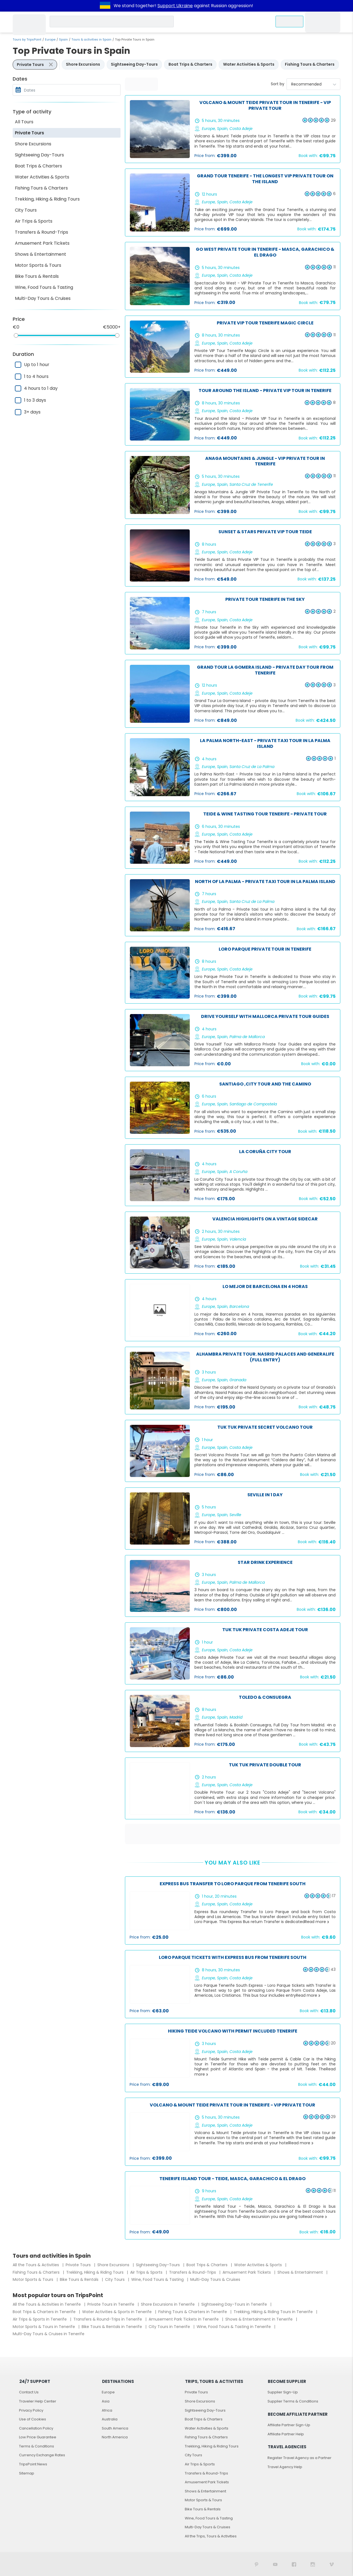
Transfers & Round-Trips (41, 232)
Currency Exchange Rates (42, 2455)
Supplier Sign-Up (283, 2392)
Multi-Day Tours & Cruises (43, 298)
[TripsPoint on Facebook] (294, 2564)
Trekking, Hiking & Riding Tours (47, 199)
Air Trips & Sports (33, 221)
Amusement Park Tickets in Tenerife (184, 2319)
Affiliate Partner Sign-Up (289, 2425)
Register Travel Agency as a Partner (299, 2457)
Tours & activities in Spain (91, 39)
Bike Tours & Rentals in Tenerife (112, 2326)
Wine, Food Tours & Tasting (44, 287)
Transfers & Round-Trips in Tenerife (108, 2319)
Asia (105, 2401)
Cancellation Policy (36, 2428)
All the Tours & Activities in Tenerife (47, 2304)
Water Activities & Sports (42, 177)
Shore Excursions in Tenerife (168, 2304)
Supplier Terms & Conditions (293, 2401)
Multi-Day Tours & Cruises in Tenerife (48, 2334)
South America (115, 2428)
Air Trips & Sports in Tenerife (40, 2319)
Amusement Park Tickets (42, 243)
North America (115, 2437)
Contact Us (29, 2392)
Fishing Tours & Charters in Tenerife (193, 2311)
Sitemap (26, 2473)
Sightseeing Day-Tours (39, 155)
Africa (107, 2410)
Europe (50, 39)
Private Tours (29, 133)
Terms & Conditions (36, 2446)
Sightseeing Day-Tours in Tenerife (234, 2304)
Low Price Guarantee (37, 2437)
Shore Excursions (33, 144)
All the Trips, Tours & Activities (211, 2536)
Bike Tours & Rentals (37, 276)
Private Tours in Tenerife (111, 2304)
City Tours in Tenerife (170, 2326)
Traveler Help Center (37, 2401)
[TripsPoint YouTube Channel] (275, 2564)
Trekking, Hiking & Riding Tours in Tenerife (274, 2311)
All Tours (24, 122)
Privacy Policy (31, 2410)
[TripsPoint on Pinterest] (256, 2564)
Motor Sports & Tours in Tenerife (44, 2326)
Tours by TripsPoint (27, 39)
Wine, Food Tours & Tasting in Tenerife (234, 2326)
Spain (63, 39)
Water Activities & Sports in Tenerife (117, 2311)
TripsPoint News (33, 2464)
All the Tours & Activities (36, 2265)
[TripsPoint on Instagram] (313, 2564)
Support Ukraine (175, 5)
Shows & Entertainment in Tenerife (259, 2319)
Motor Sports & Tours (38, 265)
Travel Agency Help (285, 2467)
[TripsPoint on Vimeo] (331, 2564)
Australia (109, 2419)
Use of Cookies (32, 2419)
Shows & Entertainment (40, 254)
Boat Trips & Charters (38, 166)
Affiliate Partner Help (286, 2434)
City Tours (26, 210)
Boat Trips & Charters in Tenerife (45, 2311)
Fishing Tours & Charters (41, 188)
